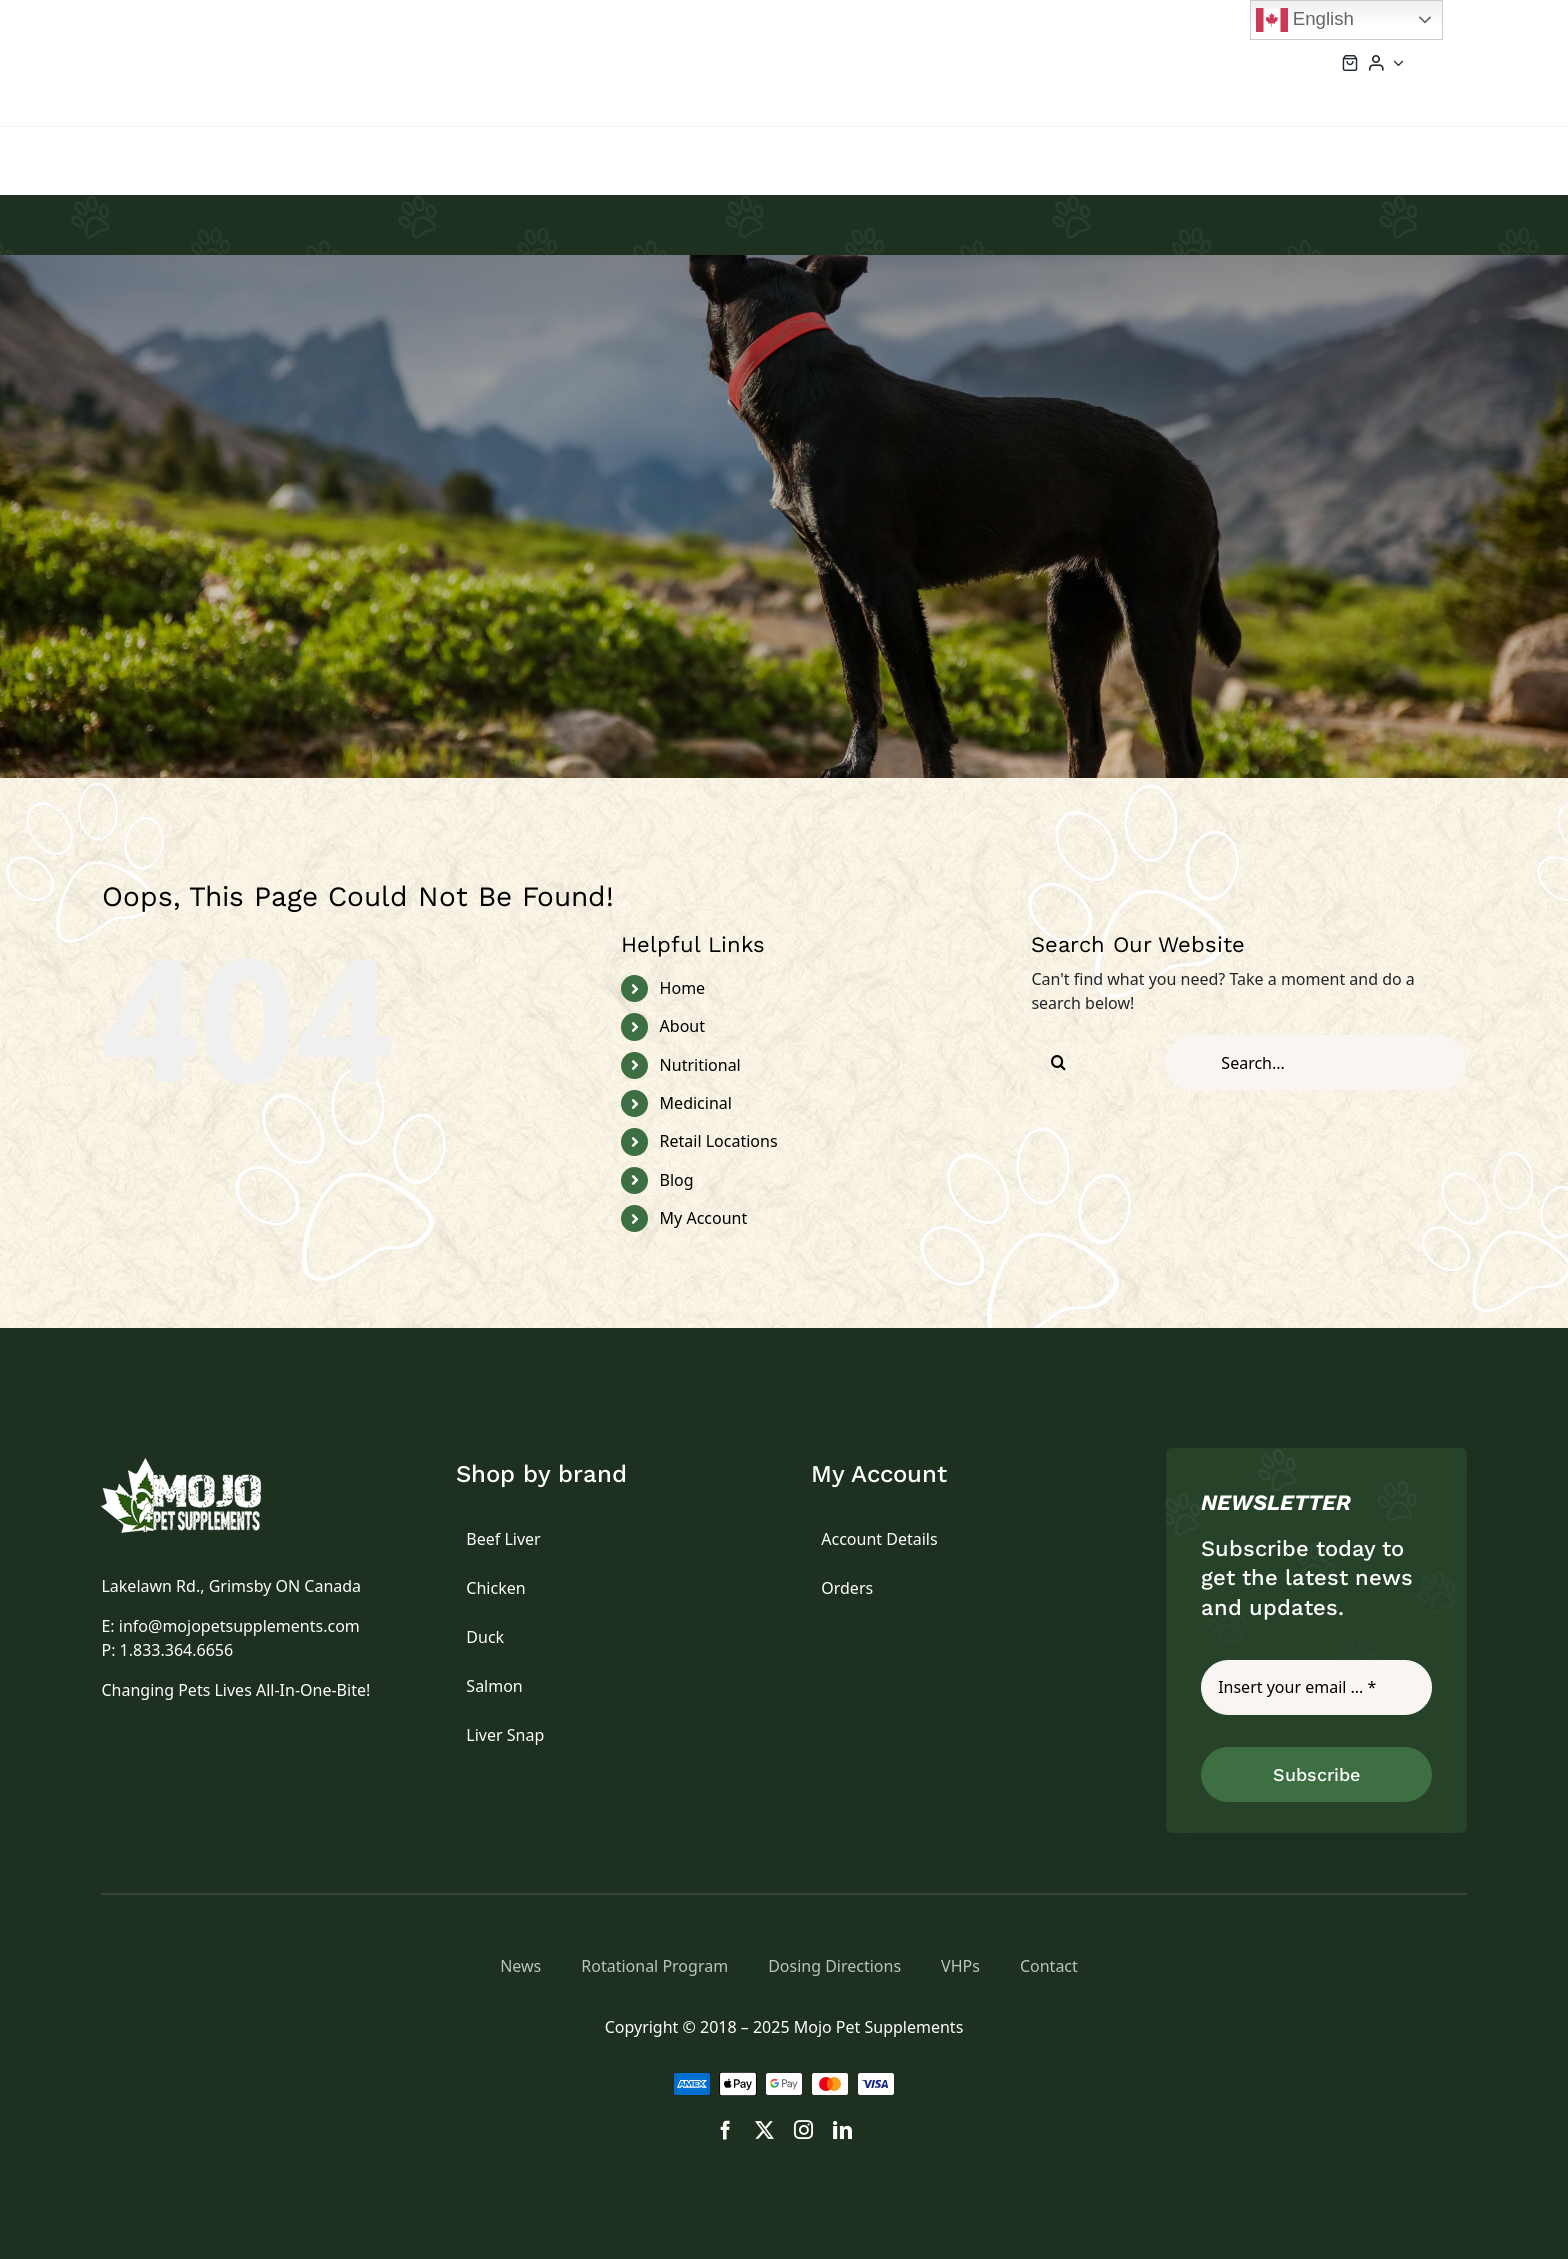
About (682, 1026)
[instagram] (803, 2129)
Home (683, 988)
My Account (704, 1218)
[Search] (1058, 1062)
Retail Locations (719, 1141)
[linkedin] (842, 2129)
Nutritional (700, 1065)
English (1305, 20)
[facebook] (725, 2129)
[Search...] (1315, 1062)
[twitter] (764, 2129)
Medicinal (696, 1103)
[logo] (204, 1466)
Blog (677, 1180)
